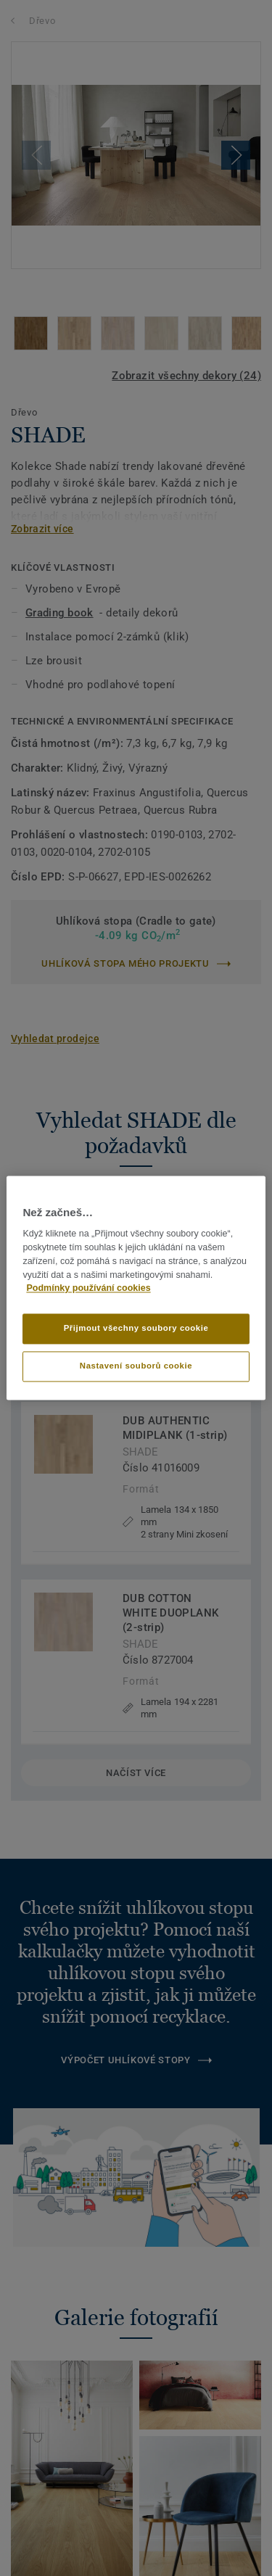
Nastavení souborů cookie (136, 1366)
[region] (136, 1288)
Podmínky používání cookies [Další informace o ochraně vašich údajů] (88, 1289)
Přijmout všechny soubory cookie (136, 1328)
